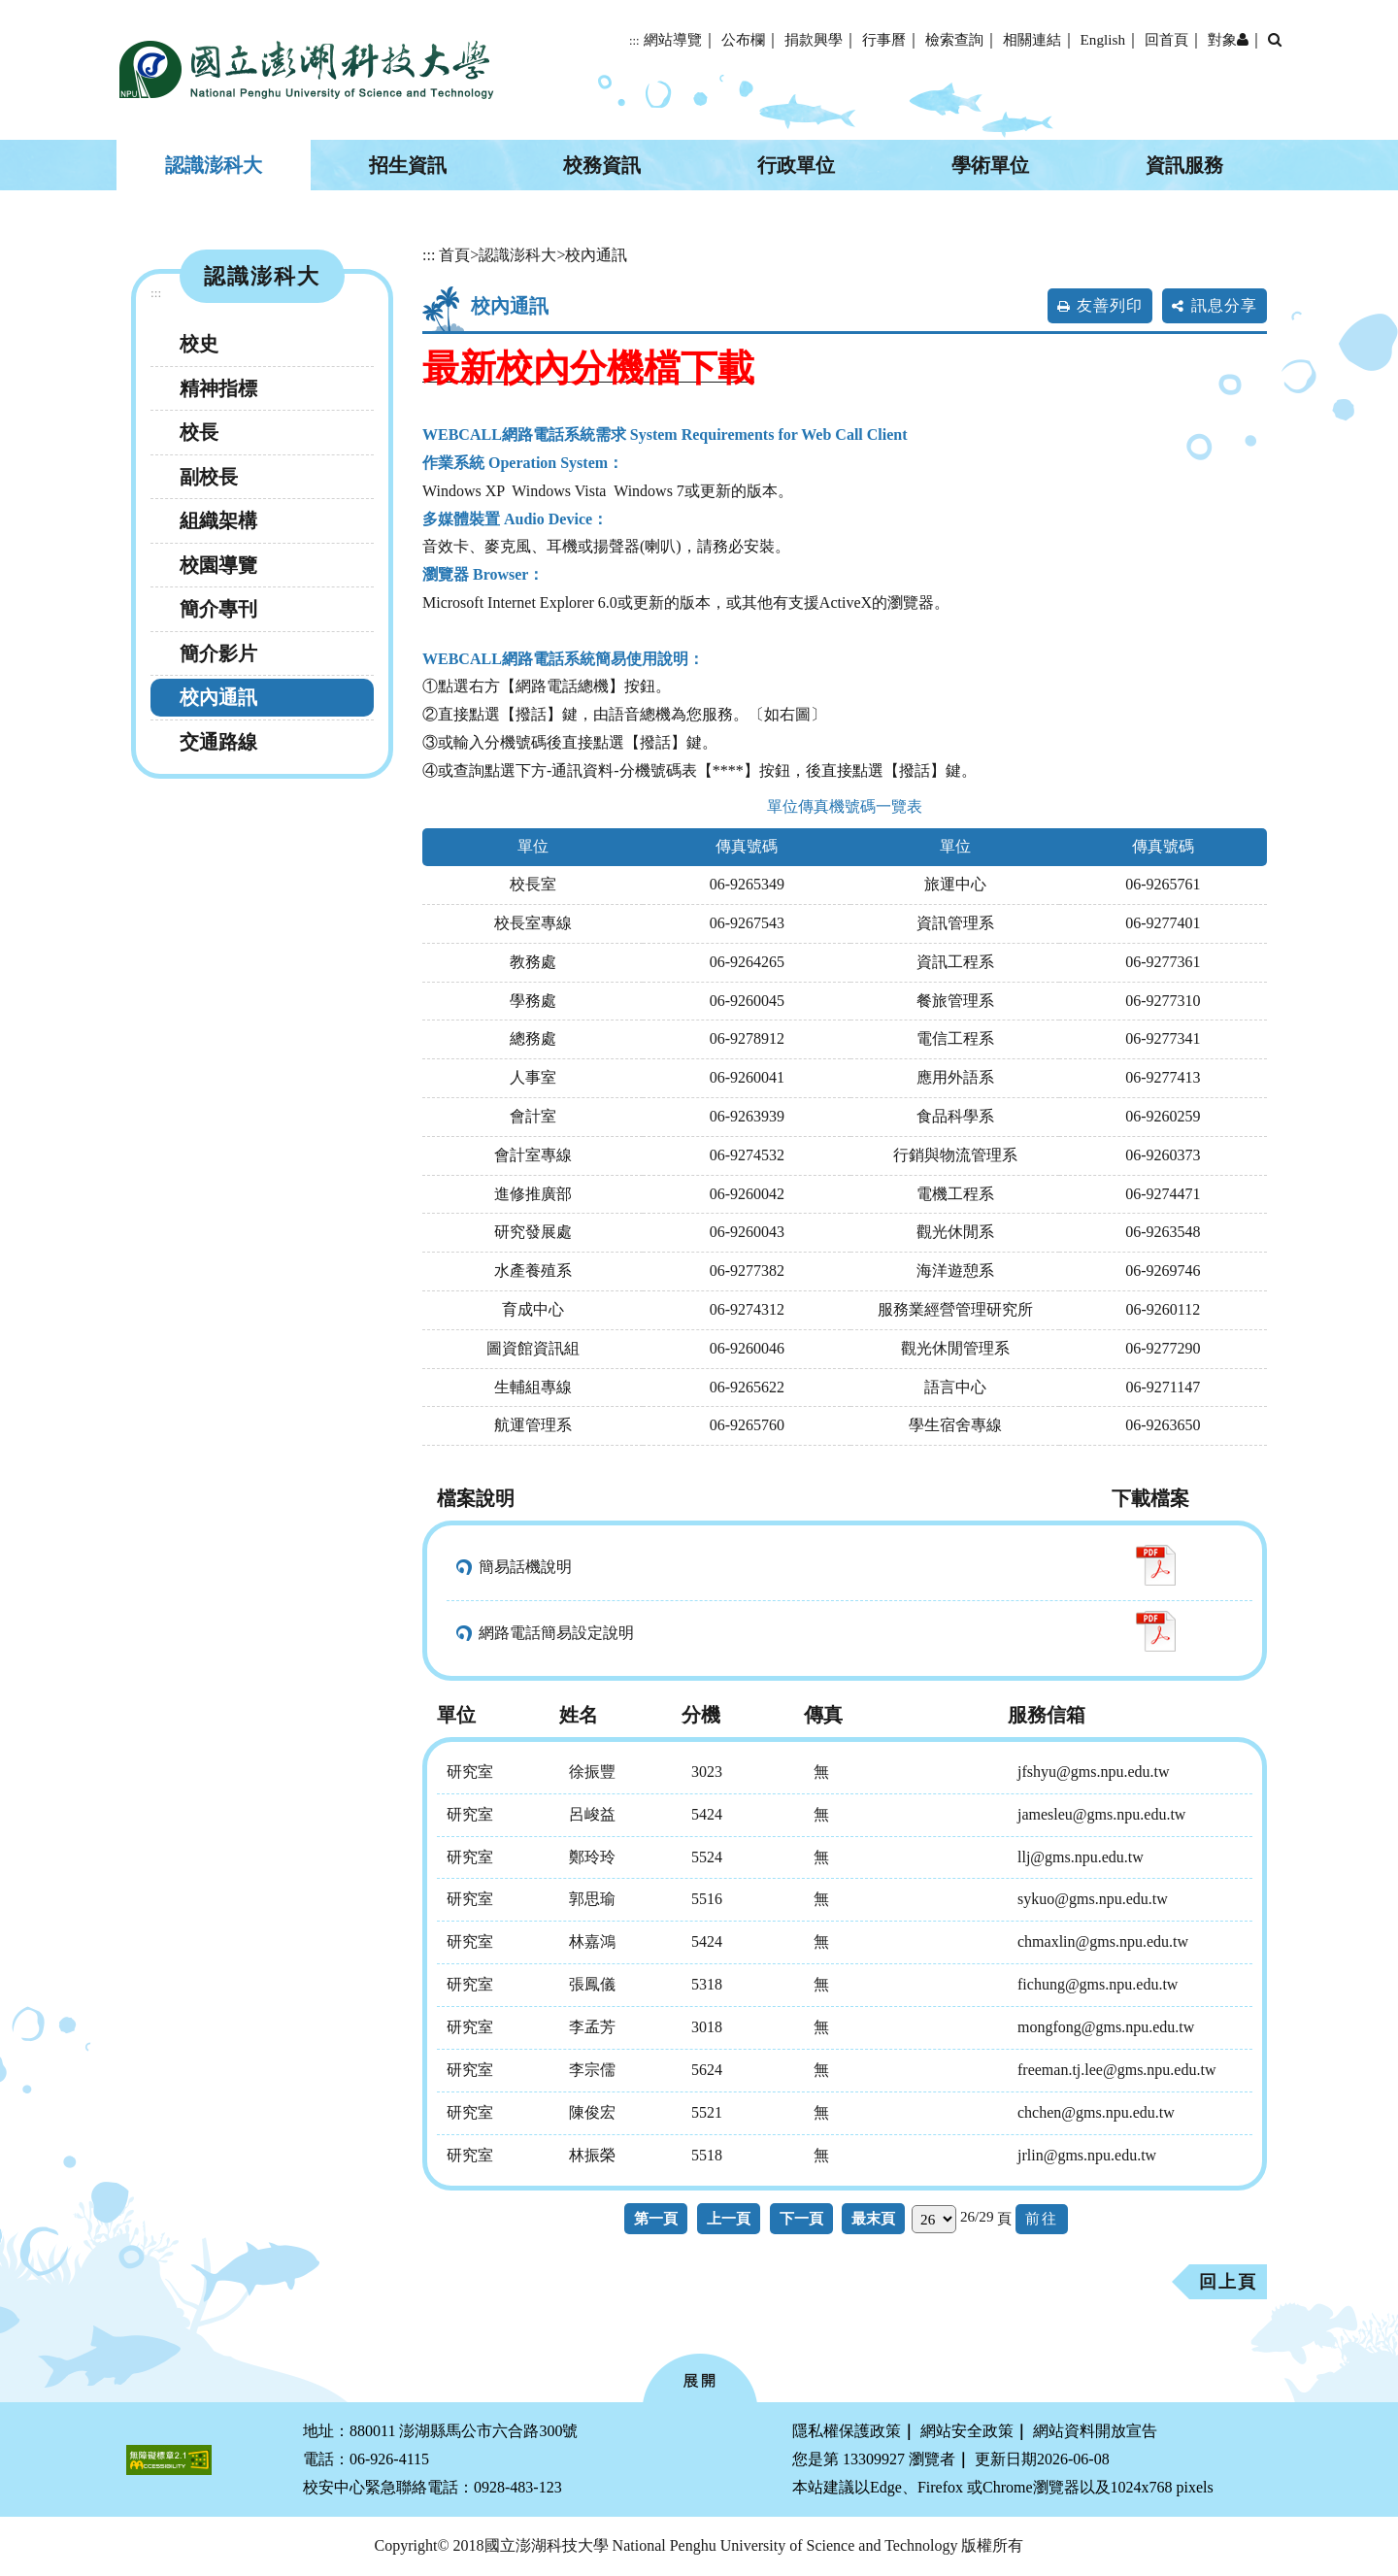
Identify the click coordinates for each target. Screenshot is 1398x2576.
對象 (1228, 39)
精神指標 (218, 388)
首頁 (454, 255)
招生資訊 (408, 165)
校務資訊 (602, 165)
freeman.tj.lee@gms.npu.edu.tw (1116, 2069)
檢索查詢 (954, 39)
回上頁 (1228, 2282)
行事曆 (884, 39)
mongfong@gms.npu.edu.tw (1105, 2027)
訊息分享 (1224, 305)
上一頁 (728, 2218)
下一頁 (801, 2218)
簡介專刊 (218, 608)
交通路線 (218, 742)
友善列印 (1110, 305)
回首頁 (1166, 39)
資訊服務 (1184, 165)
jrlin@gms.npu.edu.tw (1086, 2155)
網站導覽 (673, 39)
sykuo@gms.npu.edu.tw (1092, 1898)
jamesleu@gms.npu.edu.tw (1101, 1814)
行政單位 (796, 165)
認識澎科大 (213, 165)
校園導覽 (218, 565)
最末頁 (873, 2218)
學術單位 (990, 165)
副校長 (209, 476)
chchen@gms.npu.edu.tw (1096, 2112)
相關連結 (1032, 39)
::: (634, 41)
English (1103, 39)
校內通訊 (218, 697)
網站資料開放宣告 (1095, 2431)
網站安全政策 (967, 2431)
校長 (199, 432)
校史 (199, 343)
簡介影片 (218, 653)
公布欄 (743, 39)
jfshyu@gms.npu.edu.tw (1093, 1771)
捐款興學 (813, 39)
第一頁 (656, 2218)
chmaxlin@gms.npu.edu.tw (1102, 1941)
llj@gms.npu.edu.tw (1080, 1857)
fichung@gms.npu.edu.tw (1097, 1984)
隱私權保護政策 (846, 2431)
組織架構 (218, 520)
